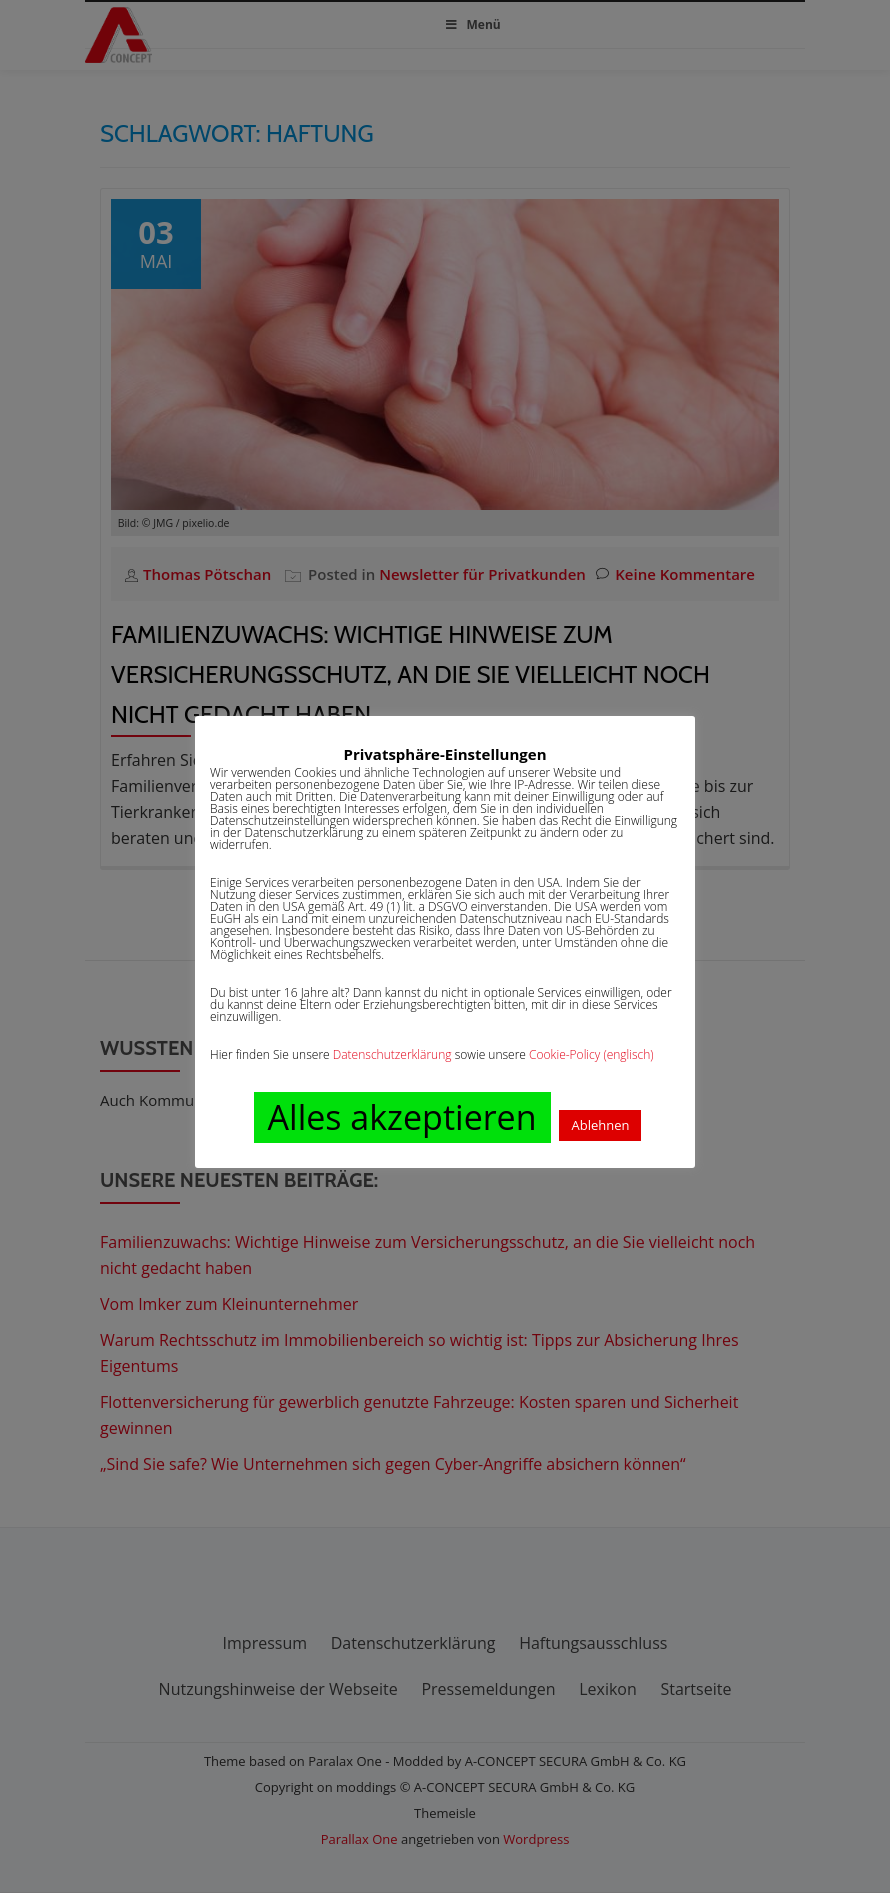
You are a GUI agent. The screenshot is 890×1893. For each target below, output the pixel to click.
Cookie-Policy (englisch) (591, 1054)
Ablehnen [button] (600, 1125)
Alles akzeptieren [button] (402, 1117)
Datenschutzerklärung (392, 1054)
